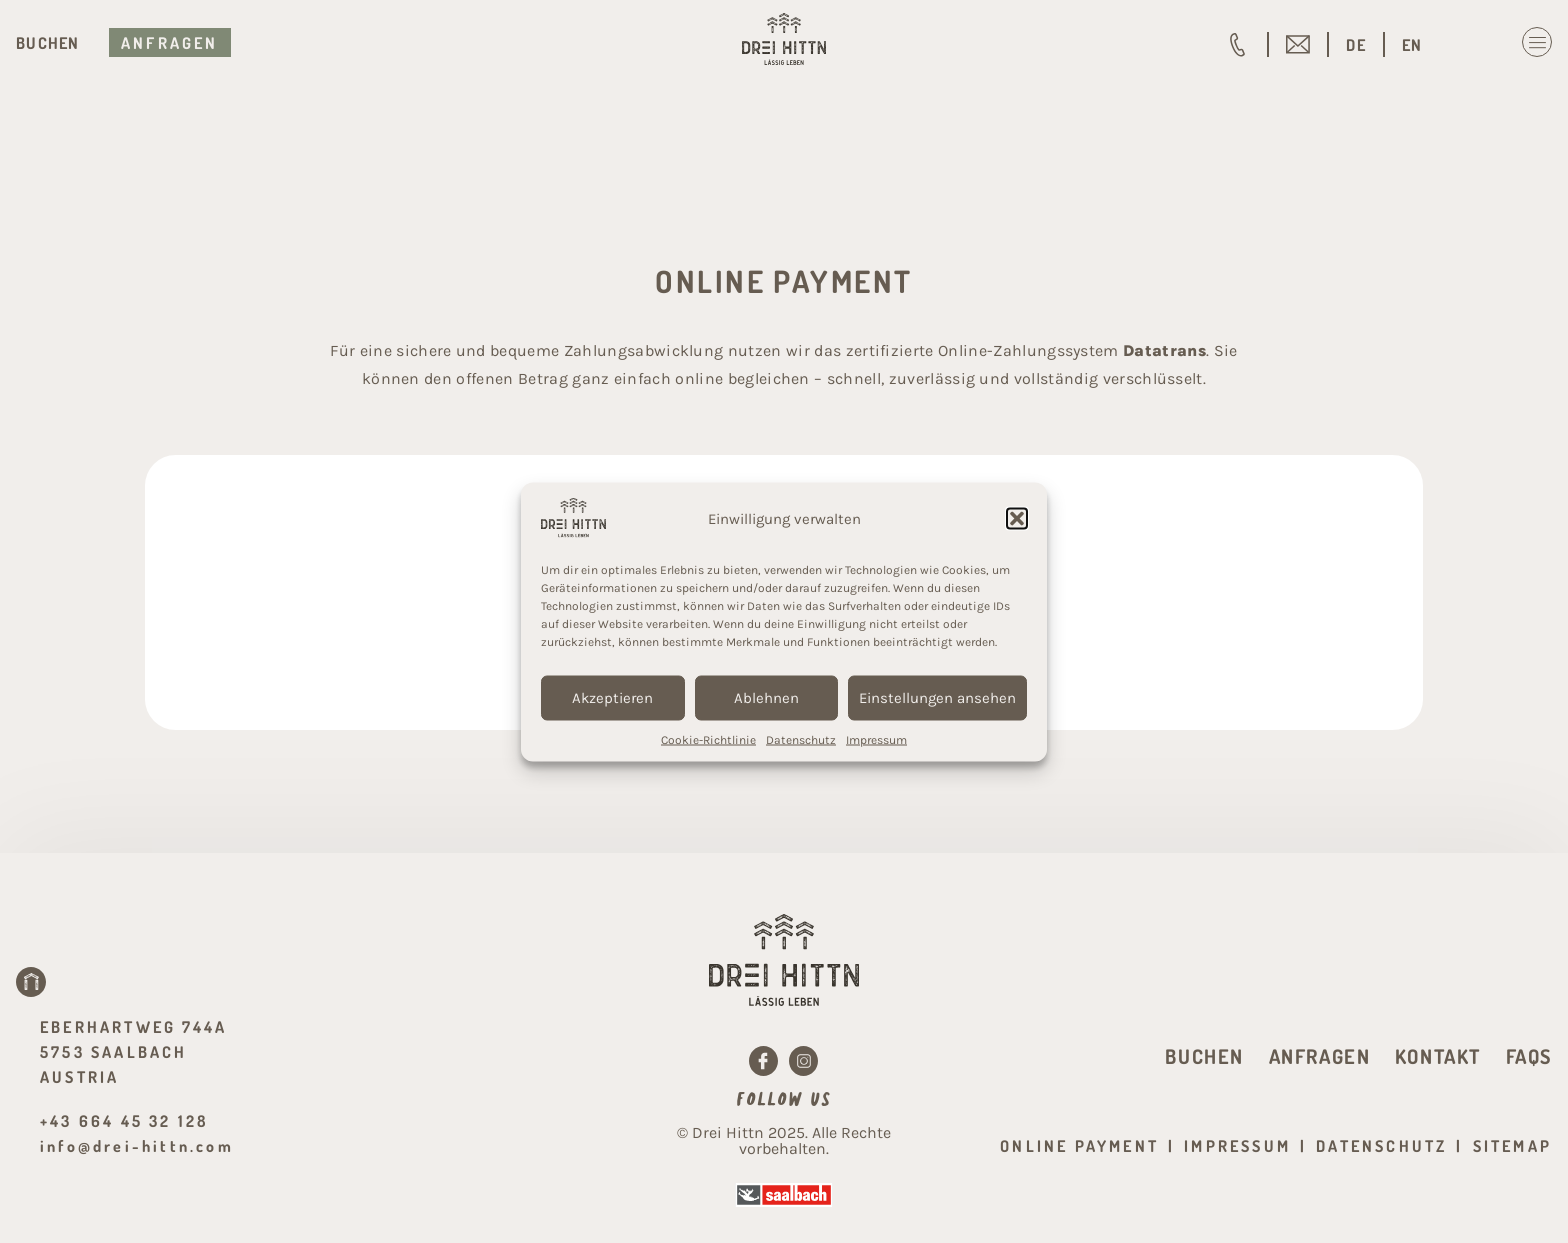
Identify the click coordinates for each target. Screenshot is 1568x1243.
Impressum (876, 739)
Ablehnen (766, 698)
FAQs (1529, 1056)
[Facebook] (764, 1061)
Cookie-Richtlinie (708, 739)
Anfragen (170, 43)
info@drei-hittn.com (137, 1146)
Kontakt (1438, 1056)
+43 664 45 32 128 (124, 1121)
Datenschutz (801, 739)
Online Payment (1079, 1146)
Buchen (48, 43)
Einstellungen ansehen (937, 698)
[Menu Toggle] (1537, 42)
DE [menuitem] (1356, 45)
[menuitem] (1356, 45)
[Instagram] (804, 1061)
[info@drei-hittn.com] (1298, 45)
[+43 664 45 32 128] (1238, 45)
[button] (1017, 519)
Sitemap (1512, 1146)
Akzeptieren (612, 698)
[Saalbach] (784, 1195)
